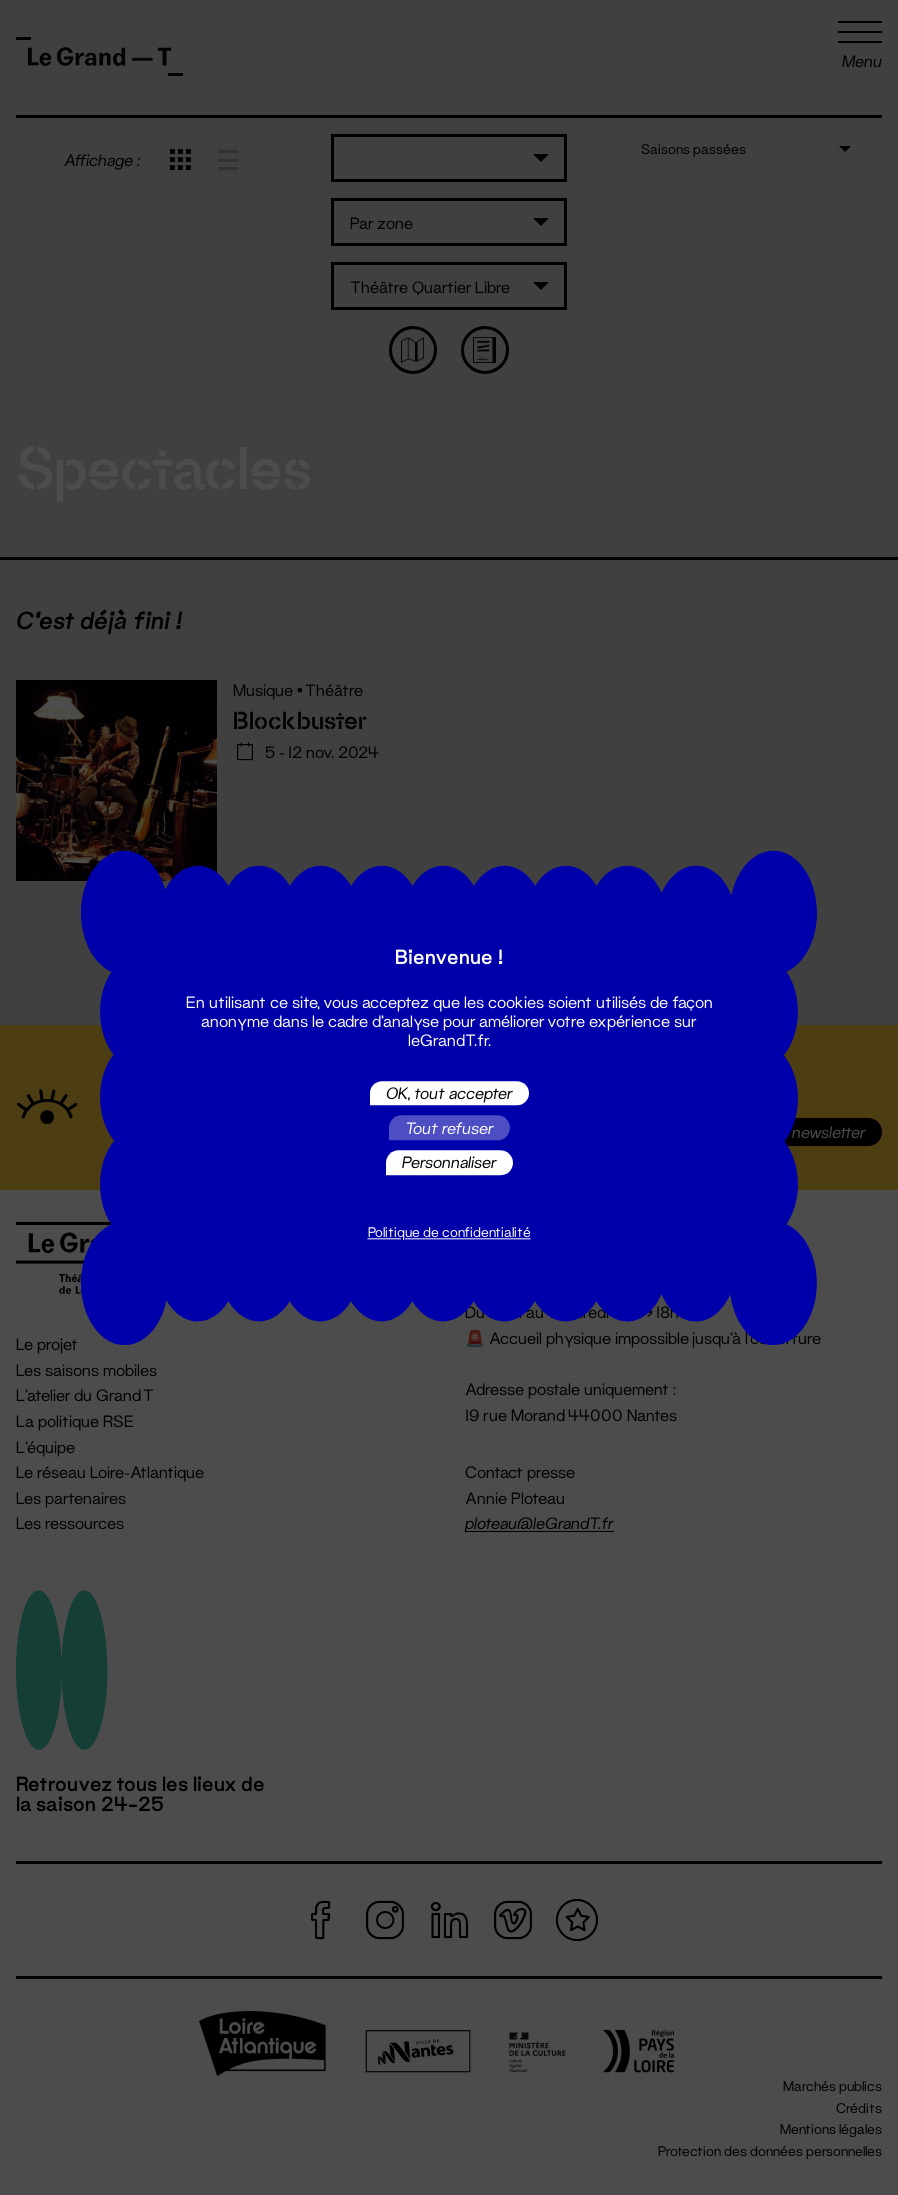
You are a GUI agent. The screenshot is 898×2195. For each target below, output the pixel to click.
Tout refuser (449, 1127)
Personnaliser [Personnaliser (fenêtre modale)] (449, 1162)
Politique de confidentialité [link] (449, 1232)
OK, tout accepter (449, 1092)
